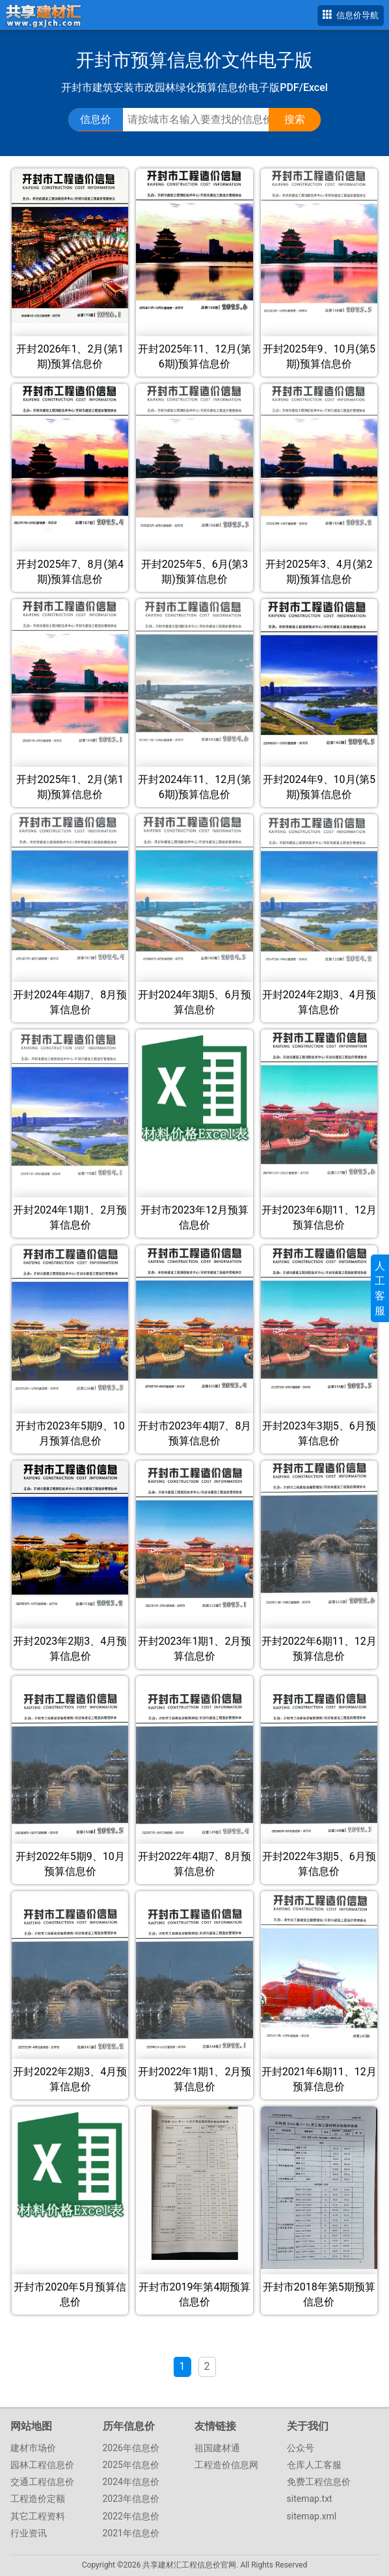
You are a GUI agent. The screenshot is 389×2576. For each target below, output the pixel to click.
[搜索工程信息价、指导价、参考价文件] (207, 120)
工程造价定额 (37, 2498)
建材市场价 (33, 2448)
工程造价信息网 (226, 2465)
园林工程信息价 (42, 2465)
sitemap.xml (312, 2516)
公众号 (300, 2448)
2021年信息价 (131, 2533)
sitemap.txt (309, 2498)
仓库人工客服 (314, 2465)
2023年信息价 (131, 2498)
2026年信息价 (131, 2448)
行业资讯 (28, 2533)
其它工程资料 (37, 2516)
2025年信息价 (131, 2465)
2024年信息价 (131, 2481)
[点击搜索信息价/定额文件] (295, 120)
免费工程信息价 (319, 2481)
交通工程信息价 (42, 2481)
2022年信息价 (131, 2516)
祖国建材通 (217, 2448)
